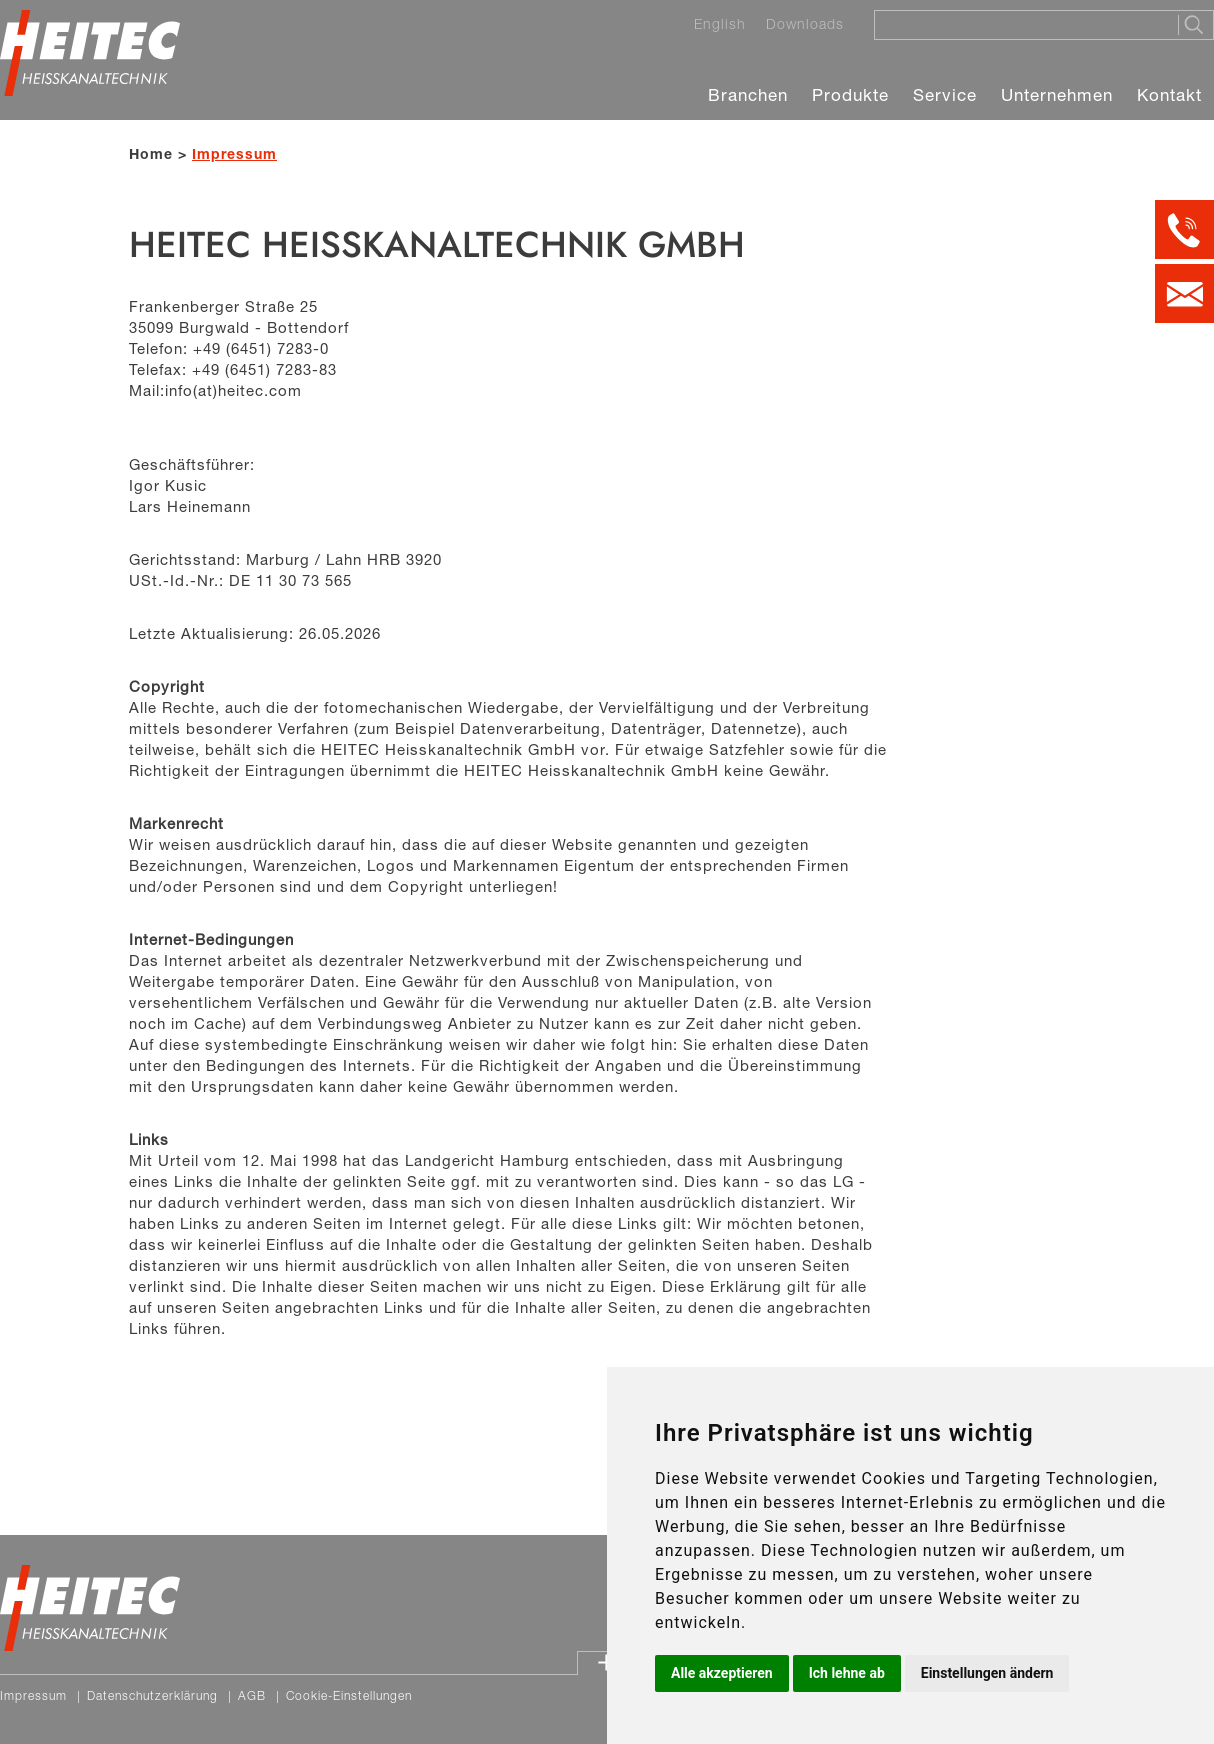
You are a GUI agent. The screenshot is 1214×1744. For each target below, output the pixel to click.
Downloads (805, 24)
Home (151, 153)
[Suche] (1020, 24)
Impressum (33, 1695)
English (720, 24)
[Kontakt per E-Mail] (1184, 293)
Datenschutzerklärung (152, 1695)
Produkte (850, 94)
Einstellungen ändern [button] (987, 1673)
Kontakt (1169, 94)
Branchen (748, 94)
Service (945, 94)
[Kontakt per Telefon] (1184, 229)
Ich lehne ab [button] (847, 1673)
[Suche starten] (1195, 25)
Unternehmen (1057, 94)
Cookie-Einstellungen (349, 1695)
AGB (252, 1695)
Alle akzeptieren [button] (722, 1673)
